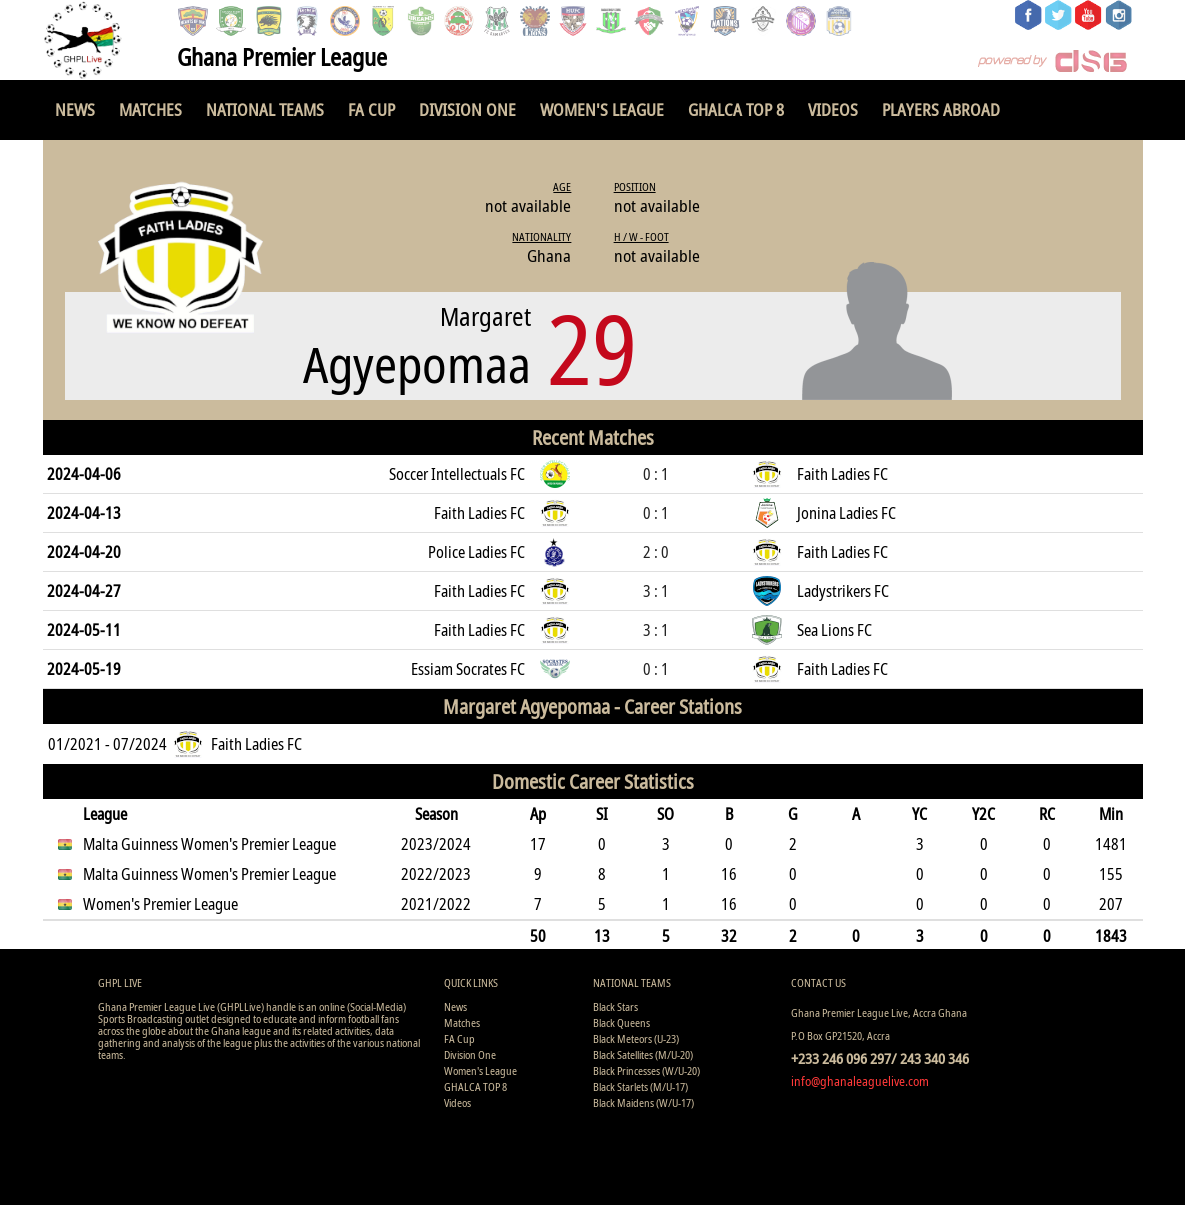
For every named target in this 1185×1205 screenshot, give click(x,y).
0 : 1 (656, 474)
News (75, 109)
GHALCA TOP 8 (736, 109)
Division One (467, 109)
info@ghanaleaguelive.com (860, 1081)
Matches (150, 109)
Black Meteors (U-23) (636, 1038)
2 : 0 (656, 552)
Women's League (602, 109)
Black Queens (621, 1022)
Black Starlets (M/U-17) (640, 1086)
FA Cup (371, 109)
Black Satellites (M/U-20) (643, 1054)
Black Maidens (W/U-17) (643, 1102)
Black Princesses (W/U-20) (646, 1070)
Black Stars (615, 1006)
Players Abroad (941, 109)
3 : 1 (656, 591)
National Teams (265, 109)
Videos (833, 109)
